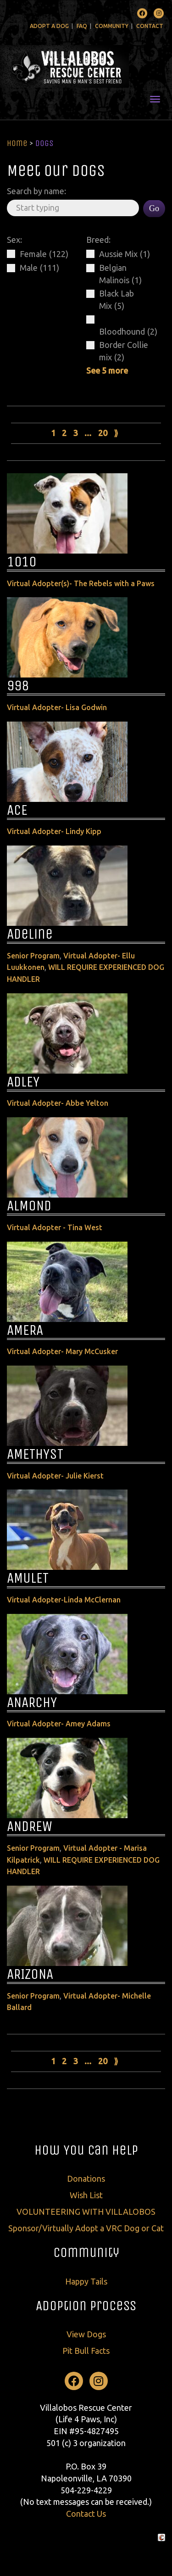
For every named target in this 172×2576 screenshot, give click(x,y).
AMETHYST (35, 1453)
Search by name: (36, 191)
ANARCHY (32, 1702)
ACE (17, 809)
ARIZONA (30, 1974)
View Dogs (86, 2334)
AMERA (25, 1330)
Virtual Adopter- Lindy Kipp (54, 831)
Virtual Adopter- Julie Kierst (55, 1476)
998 (18, 685)
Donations (86, 2178)
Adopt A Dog (49, 26)
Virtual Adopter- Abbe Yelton (57, 1103)
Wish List (86, 2195)
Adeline (30, 933)
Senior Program (33, 956)
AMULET (28, 1577)
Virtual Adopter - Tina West (54, 1227)
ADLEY (23, 1081)
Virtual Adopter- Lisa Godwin (57, 707)
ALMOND (29, 1205)
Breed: (98, 239)
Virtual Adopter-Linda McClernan (64, 1600)
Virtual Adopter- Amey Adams (59, 1723)
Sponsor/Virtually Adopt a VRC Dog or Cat (86, 2228)
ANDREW (29, 1826)
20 (102, 432)
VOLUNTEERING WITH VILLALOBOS (86, 2211)
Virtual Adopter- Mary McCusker (62, 1351)
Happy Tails (86, 2281)
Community (111, 26)
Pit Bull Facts (86, 2350)
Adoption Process (86, 2305)
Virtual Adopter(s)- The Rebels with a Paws (81, 583)
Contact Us (86, 2513)
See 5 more (107, 370)
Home (17, 143)
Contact (149, 26)
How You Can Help (86, 2150)
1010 (21, 561)
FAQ (82, 26)
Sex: (14, 239)
